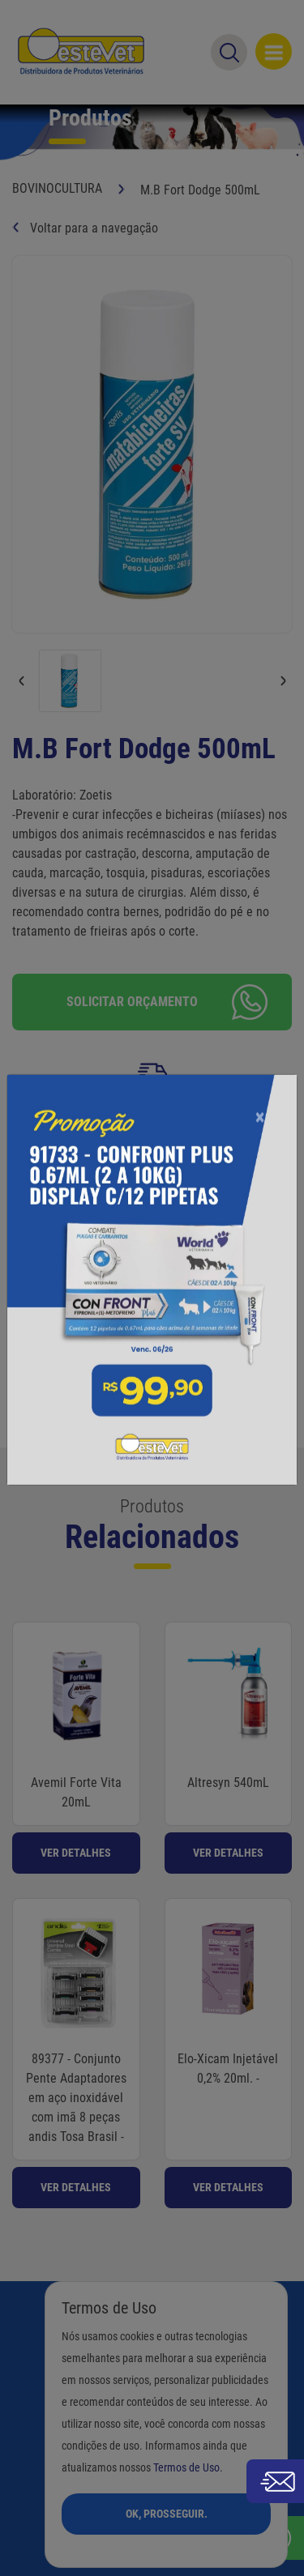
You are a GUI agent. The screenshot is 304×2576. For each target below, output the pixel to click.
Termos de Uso (186, 2468)
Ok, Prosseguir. (167, 2513)
